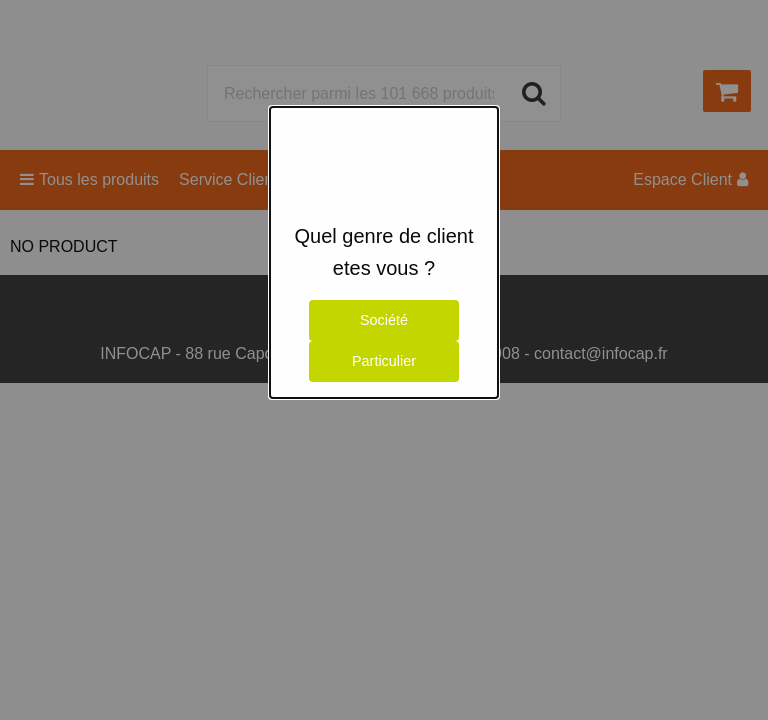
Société (384, 320)
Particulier (384, 361)
